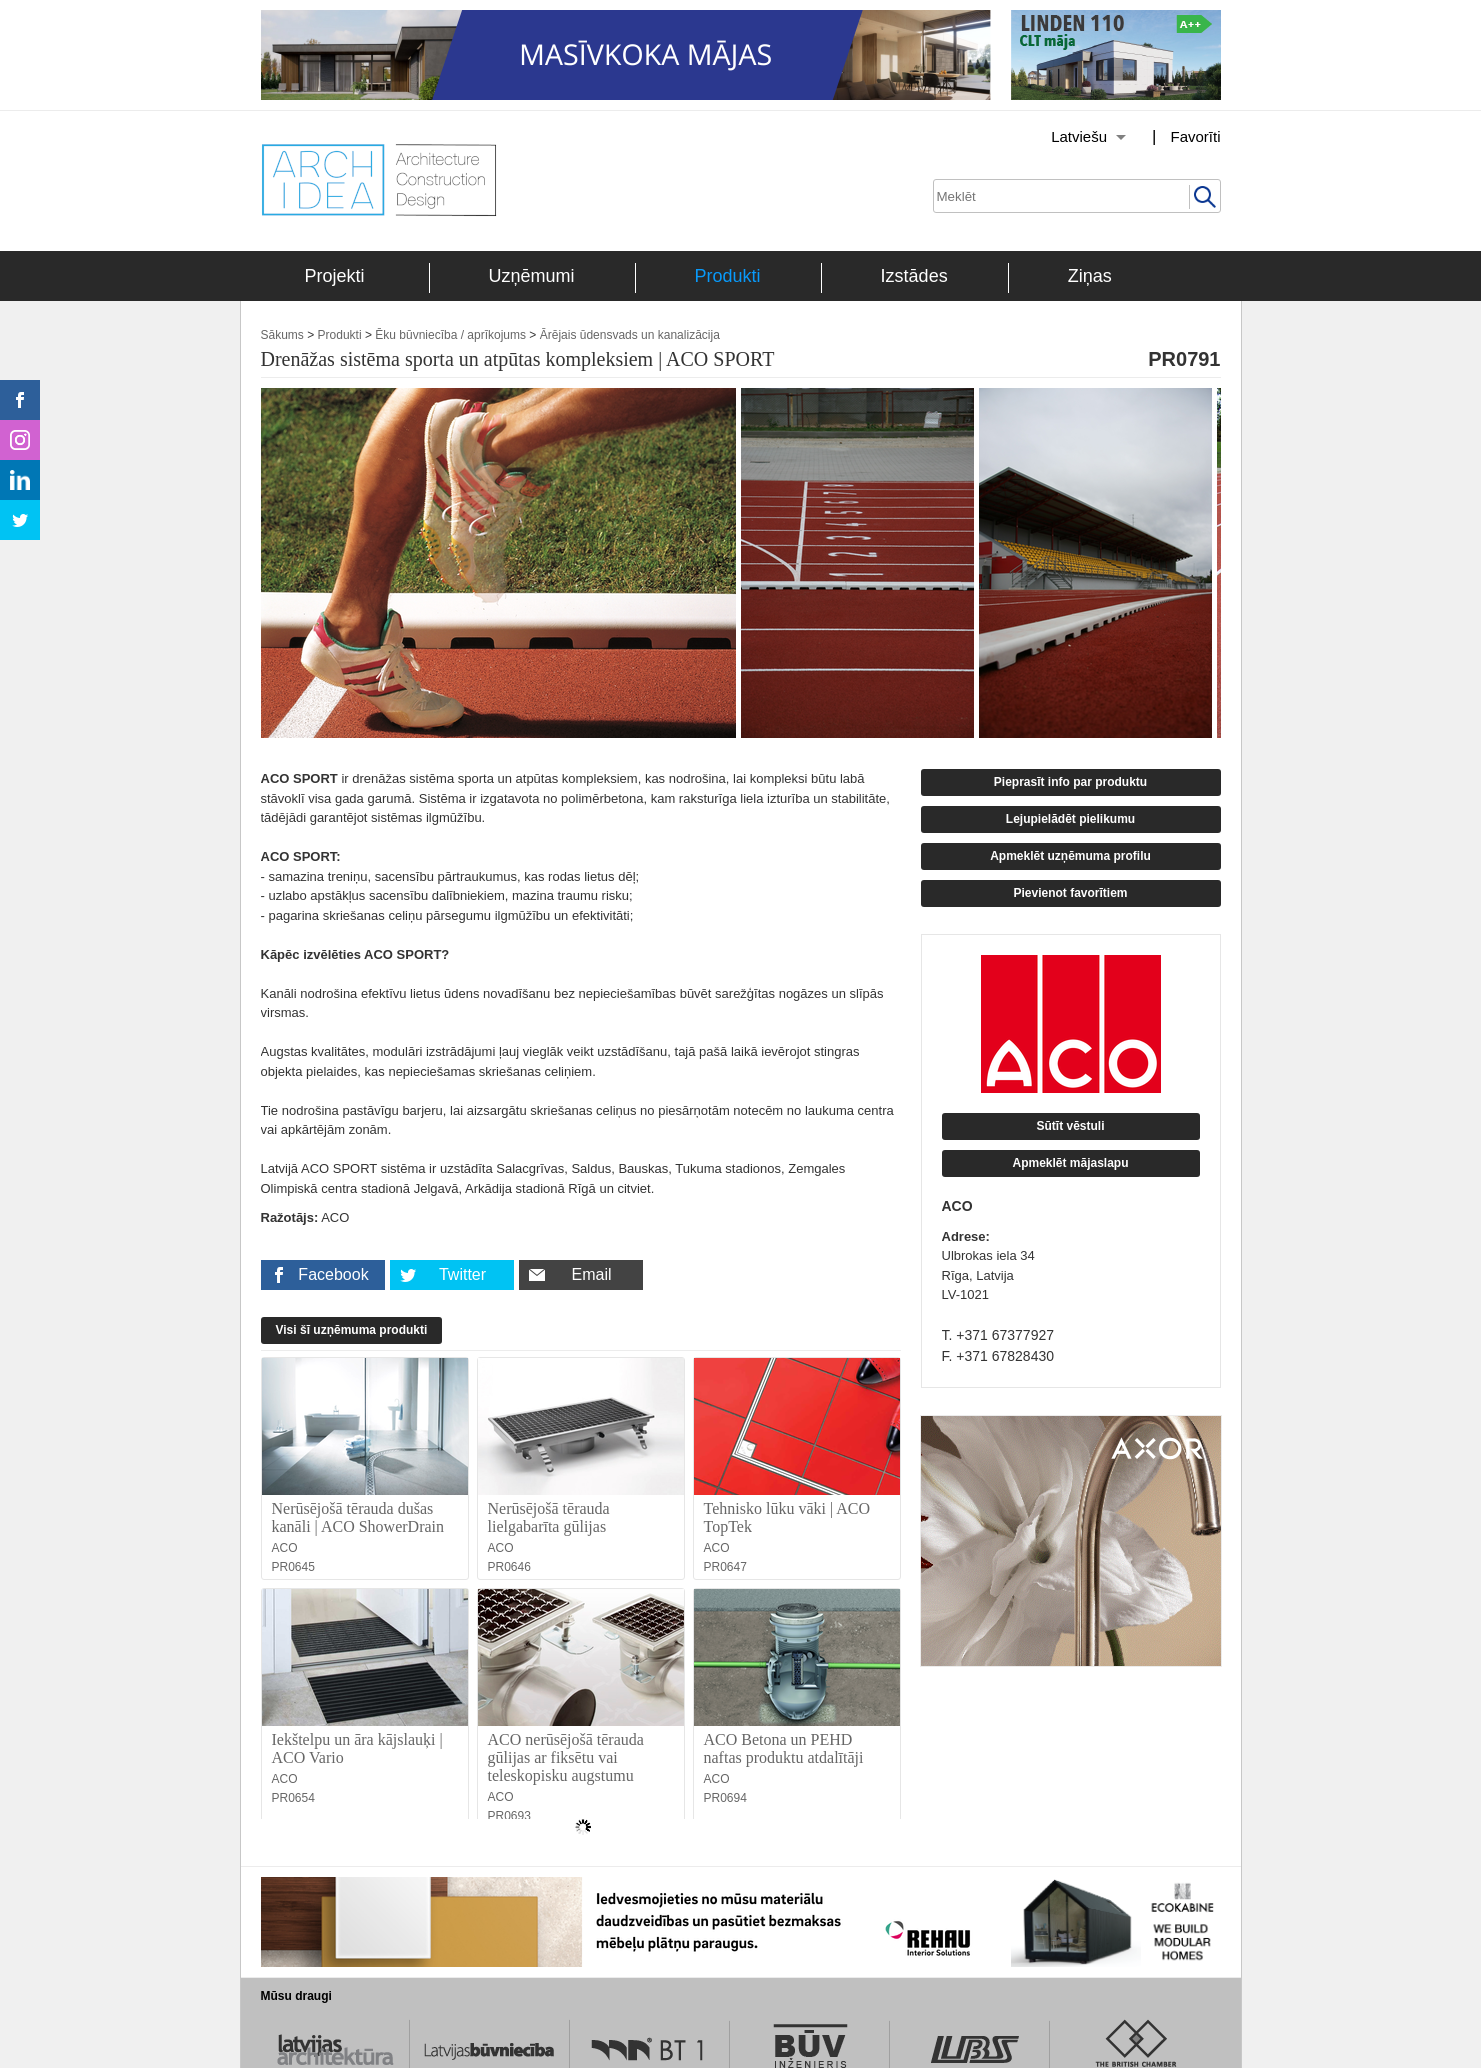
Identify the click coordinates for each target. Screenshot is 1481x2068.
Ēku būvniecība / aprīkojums (450, 335)
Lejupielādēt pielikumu (1070, 819)
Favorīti (1195, 136)
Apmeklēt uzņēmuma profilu (1070, 856)
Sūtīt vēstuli (1070, 1126)
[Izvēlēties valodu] (1063, 137)
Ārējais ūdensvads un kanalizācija (630, 335)
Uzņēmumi (532, 276)
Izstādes (914, 276)
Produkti (728, 276)
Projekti (335, 276)
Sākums (282, 335)
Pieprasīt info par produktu (1070, 782)
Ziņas (1090, 276)
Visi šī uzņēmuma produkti (352, 1330)
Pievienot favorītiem (1070, 893)
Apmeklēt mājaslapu (1070, 1163)
